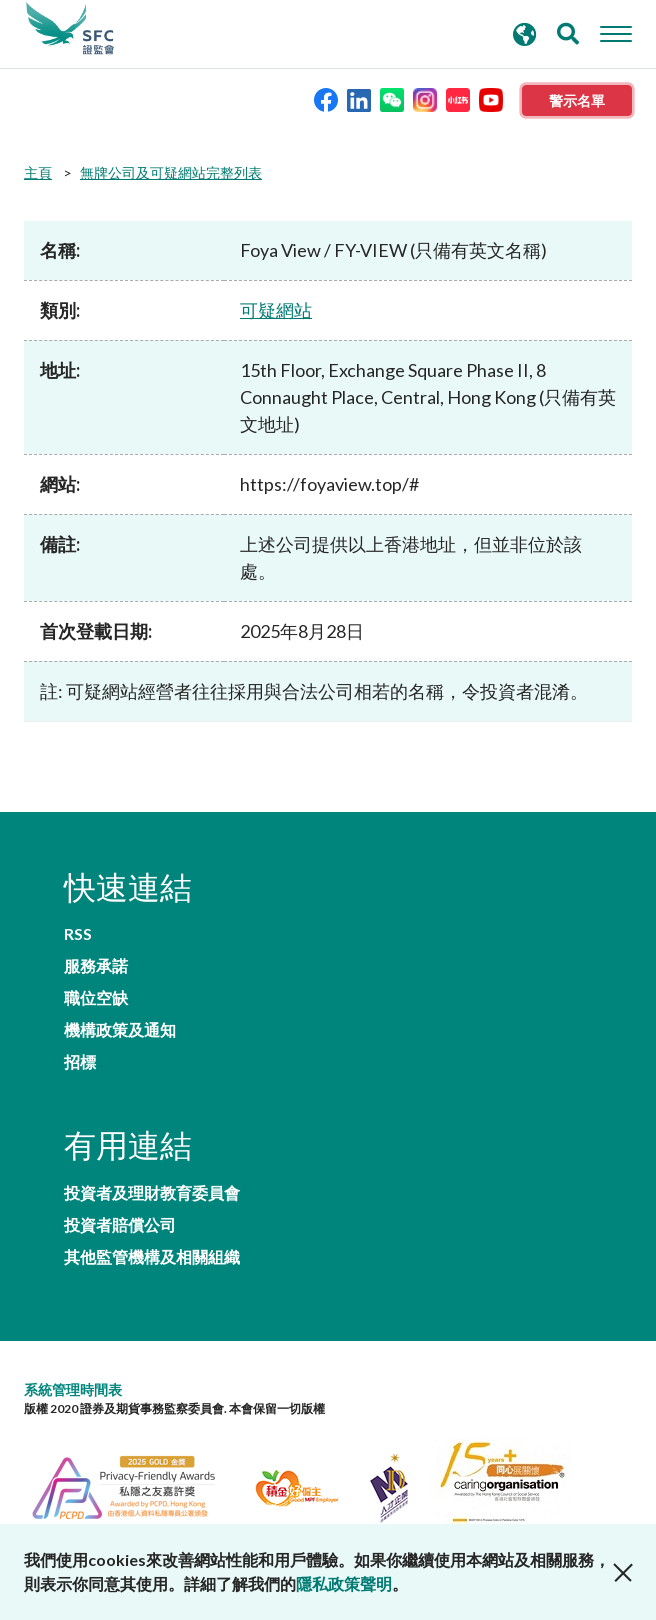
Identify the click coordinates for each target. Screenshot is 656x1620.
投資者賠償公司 (120, 1225)
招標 (80, 1062)
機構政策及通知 (120, 1030)
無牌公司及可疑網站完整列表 (171, 172)
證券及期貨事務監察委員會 (70, 29)
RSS (78, 934)
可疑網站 (276, 310)
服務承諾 (96, 966)
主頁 (38, 172)
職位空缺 (96, 998)
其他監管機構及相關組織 (152, 1257)
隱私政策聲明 (344, 1583)
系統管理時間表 (73, 1389)
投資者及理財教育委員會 (152, 1193)
